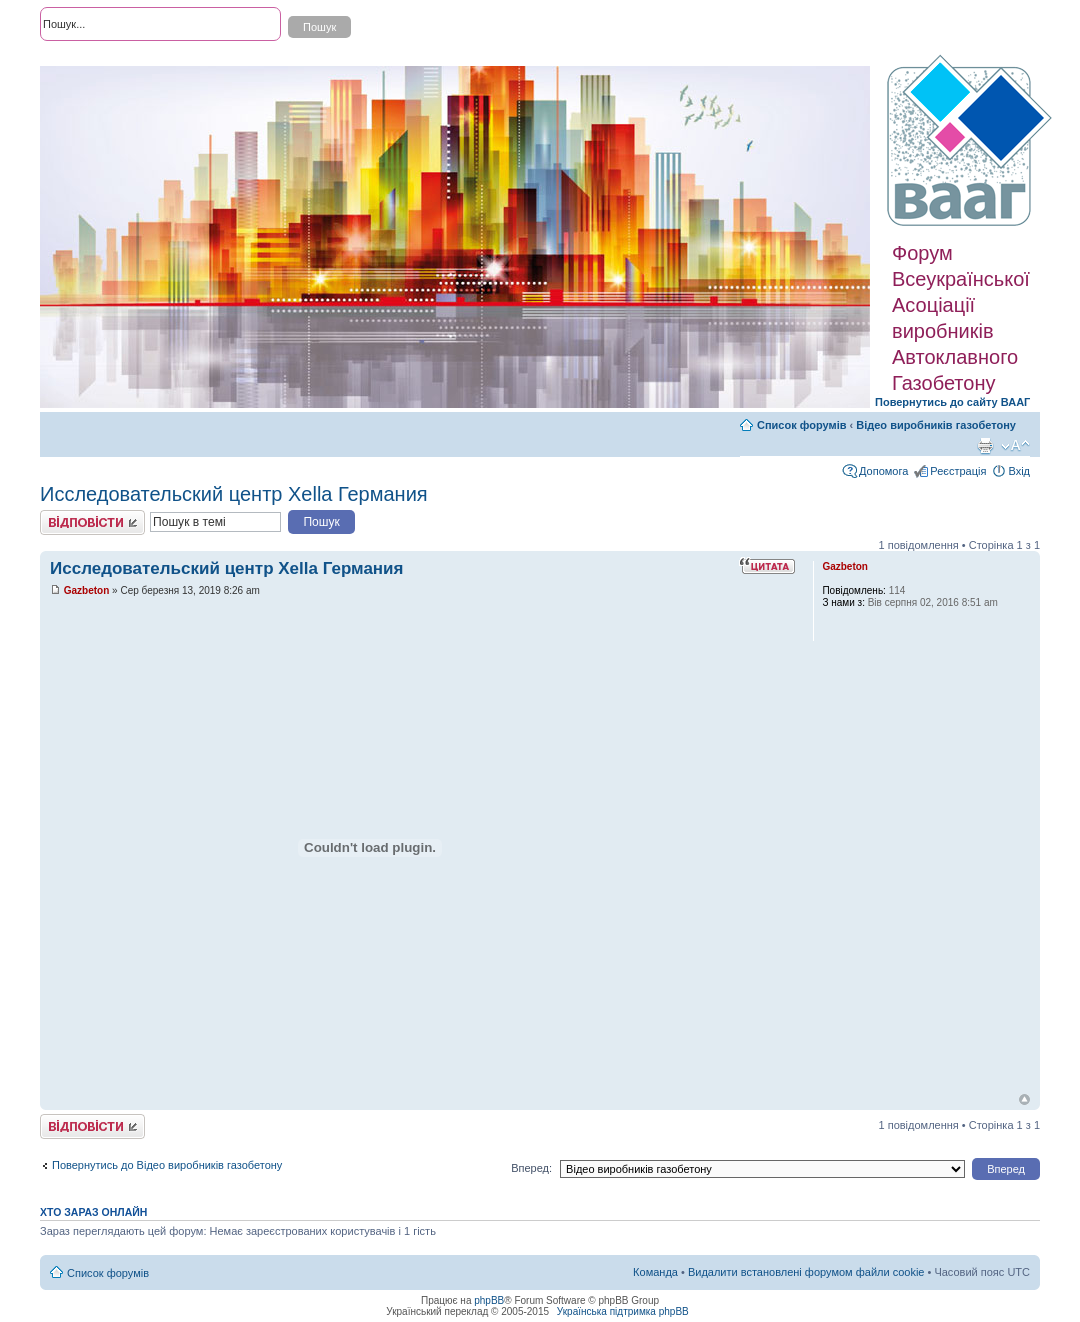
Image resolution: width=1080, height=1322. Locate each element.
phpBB (489, 1300)
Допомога (883, 471)
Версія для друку (985, 446)
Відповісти (92, 522)
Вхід (1019, 471)
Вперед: (531, 1168)
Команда (655, 1272)
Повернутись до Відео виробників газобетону (167, 1165)
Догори (1024, 1099)
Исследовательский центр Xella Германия (234, 494)
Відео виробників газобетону (936, 425)
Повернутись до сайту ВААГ (952, 402)
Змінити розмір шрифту (1015, 446)
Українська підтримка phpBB (623, 1311)
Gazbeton (87, 590)
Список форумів (801, 425)
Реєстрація (958, 471)
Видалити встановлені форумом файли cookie (806, 1272)
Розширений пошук (89, 60)
